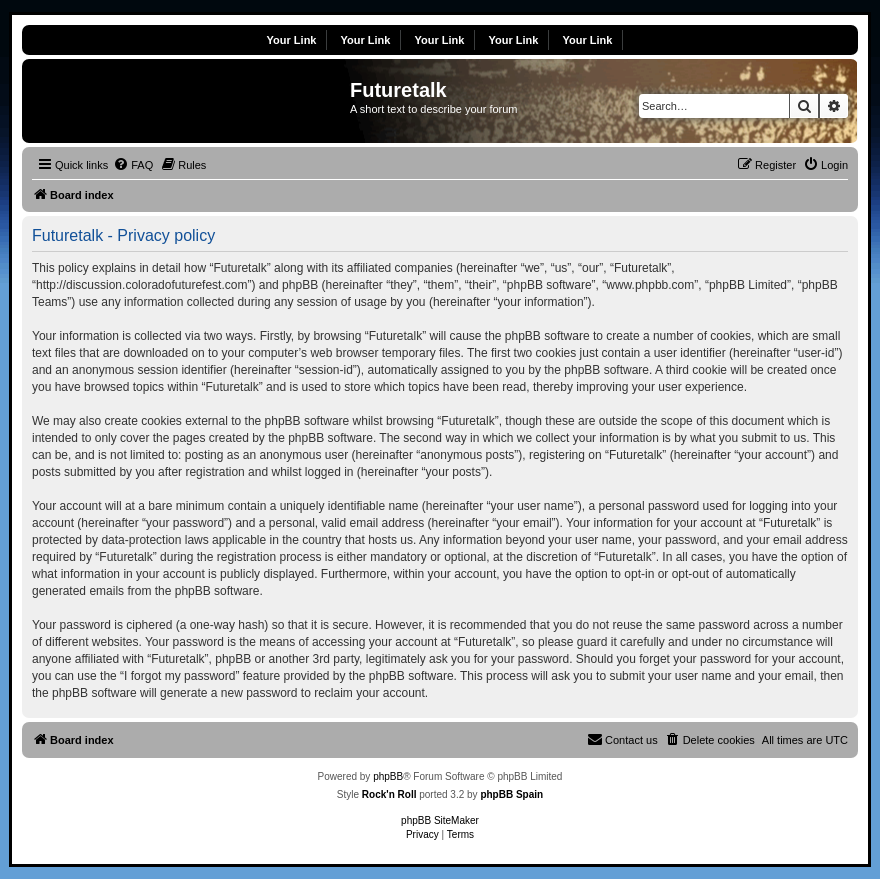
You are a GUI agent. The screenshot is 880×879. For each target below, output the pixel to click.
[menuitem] (133, 165)
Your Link (292, 40)
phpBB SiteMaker (440, 820)
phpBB (388, 776)
